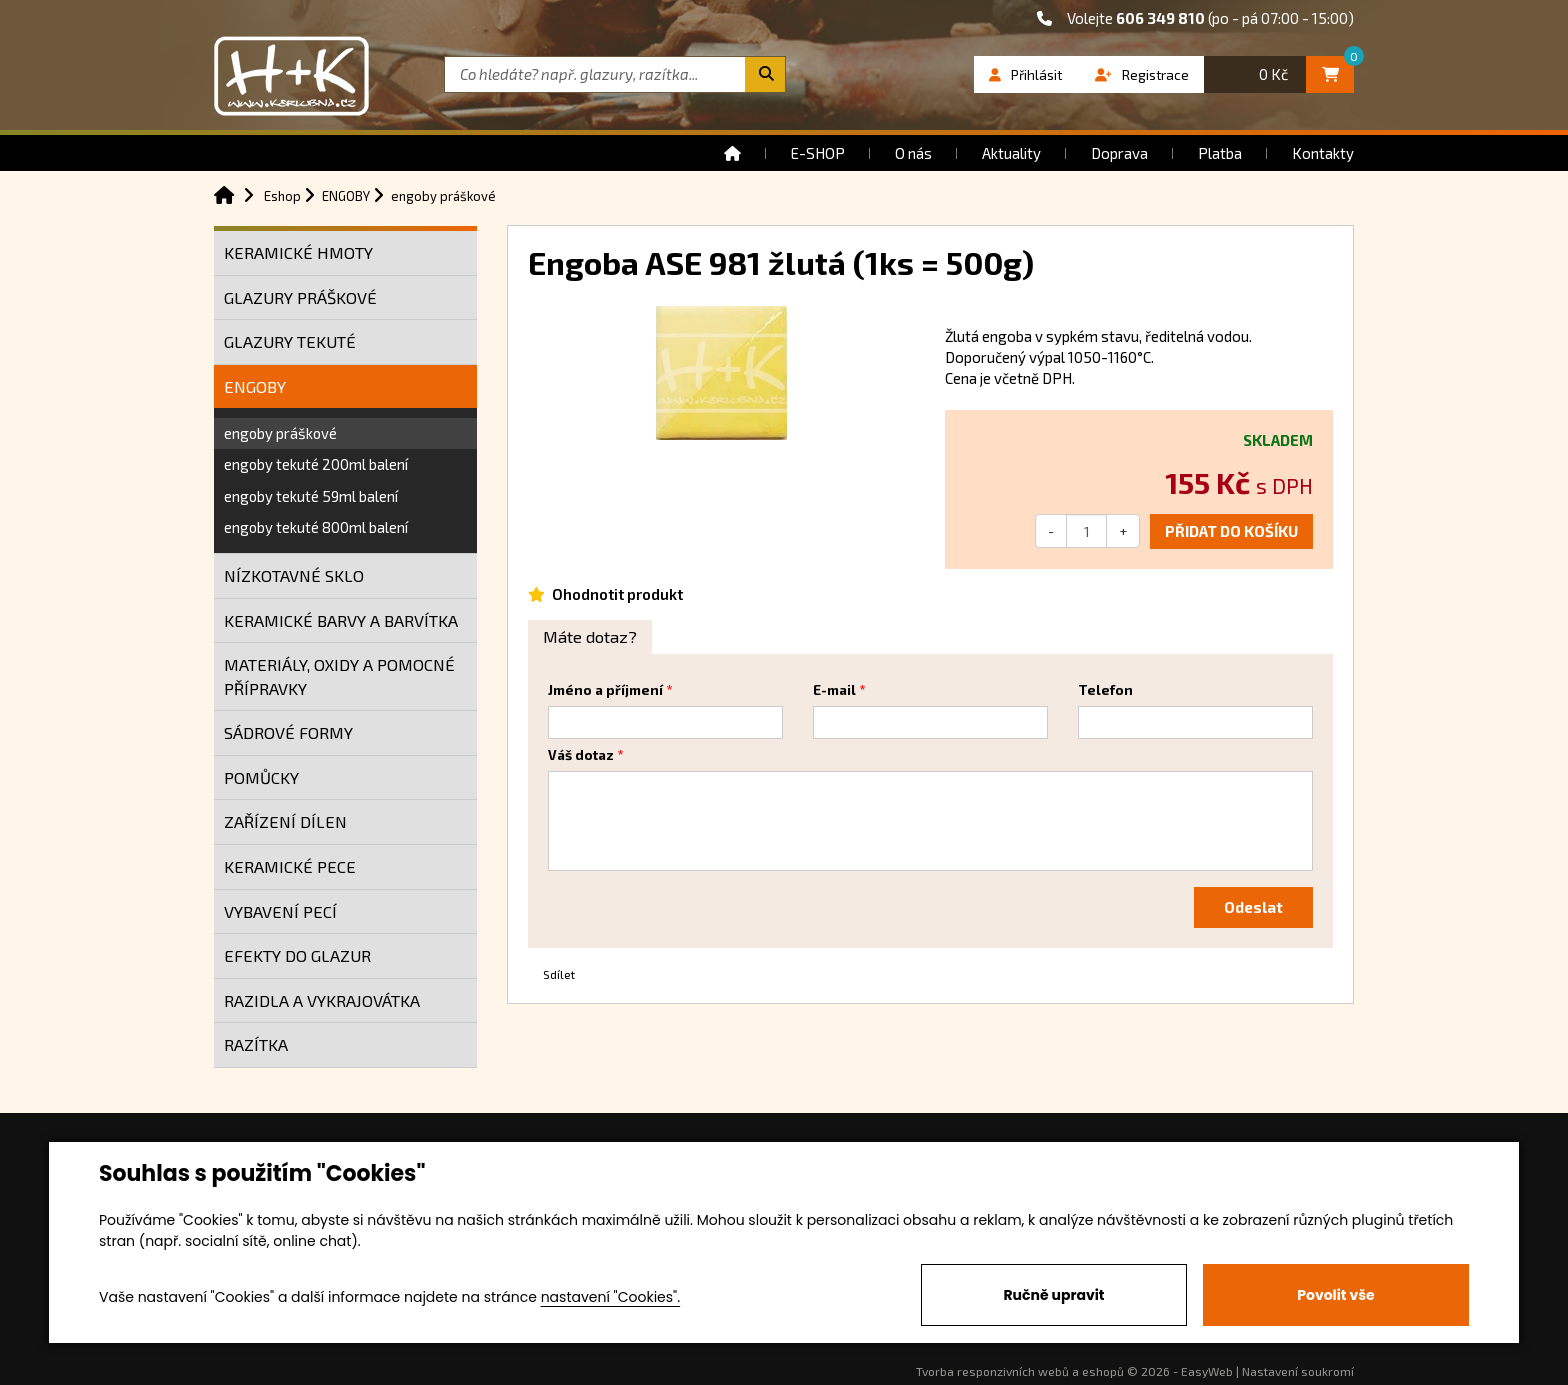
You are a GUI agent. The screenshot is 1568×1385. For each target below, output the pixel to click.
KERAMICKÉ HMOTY (298, 252)
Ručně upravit (1053, 1295)
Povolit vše (1335, 1295)
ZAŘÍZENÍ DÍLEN (285, 821)
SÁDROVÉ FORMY (288, 732)
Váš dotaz (581, 755)
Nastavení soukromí (1298, 1371)
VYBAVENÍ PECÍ (280, 911)
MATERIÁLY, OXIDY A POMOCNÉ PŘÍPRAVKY (339, 676)
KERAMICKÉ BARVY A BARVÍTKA (341, 620)
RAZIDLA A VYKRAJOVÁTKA (322, 1000)
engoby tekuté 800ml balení (316, 527)
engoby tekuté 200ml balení (316, 464)
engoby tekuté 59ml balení (311, 496)
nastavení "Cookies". (610, 1297)
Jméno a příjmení (605, 690)
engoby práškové (280, 433)
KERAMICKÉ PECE (290, 866)
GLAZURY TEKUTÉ (290, 341)
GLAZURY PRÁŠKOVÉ (300, 297)
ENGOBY (255, 386)
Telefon (1105, 690)
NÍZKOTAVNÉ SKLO (294, 575)
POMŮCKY (261, 777)
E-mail (834, 690)
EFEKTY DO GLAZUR (297, 955)
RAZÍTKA (256, 1044)
